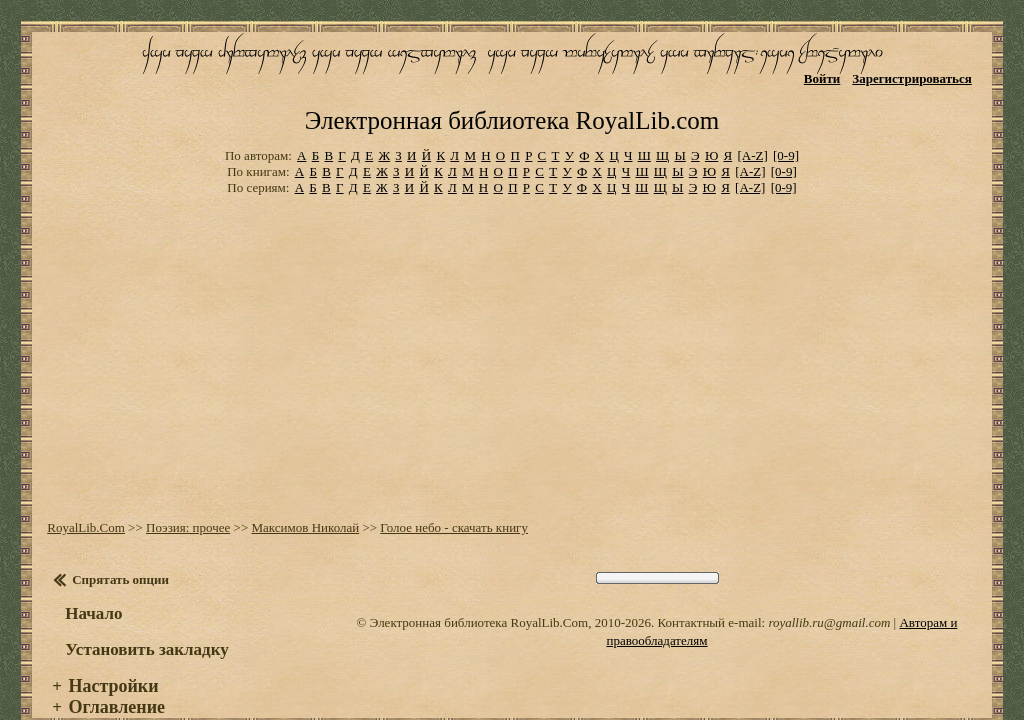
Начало (91, 585)
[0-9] (786, 129)
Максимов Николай (303, 499)
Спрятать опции (118, 551)
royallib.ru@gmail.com (829, 594)
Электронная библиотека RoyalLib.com (512, 95)
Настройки (111, 658)
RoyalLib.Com (84, 499)
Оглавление (114, 679)
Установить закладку (145, 621)
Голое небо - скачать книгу (452, 499)
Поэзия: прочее (186, 499)
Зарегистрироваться (914, 77)
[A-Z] (752, 129)
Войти (824, 77)
